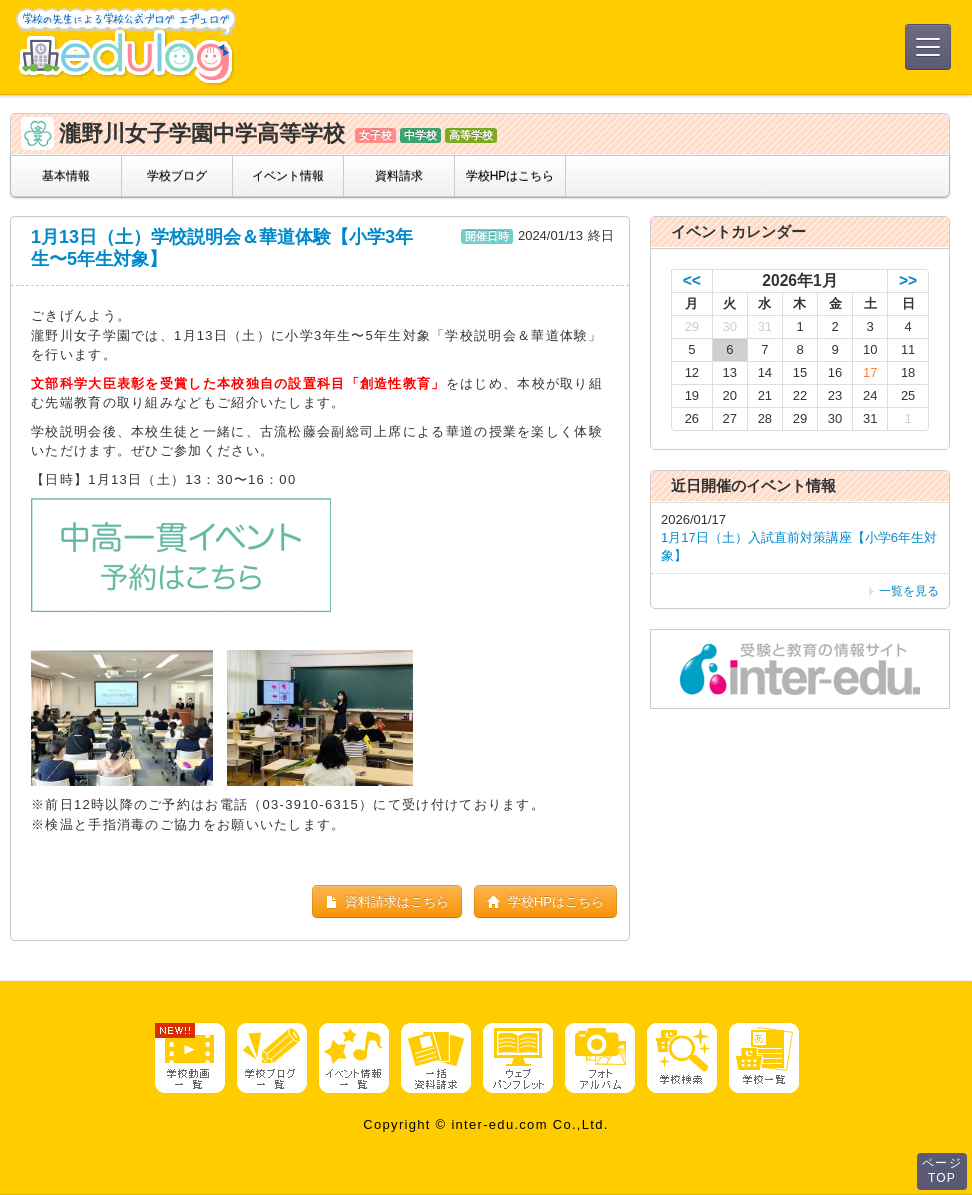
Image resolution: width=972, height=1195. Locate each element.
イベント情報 (288, 176)
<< (692, 280)
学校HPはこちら (510, 176)
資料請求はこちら (387, 901)
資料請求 (399, 176)
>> (908, 280)
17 (870, 372)
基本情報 (66, 176)
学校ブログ (177, 176)
